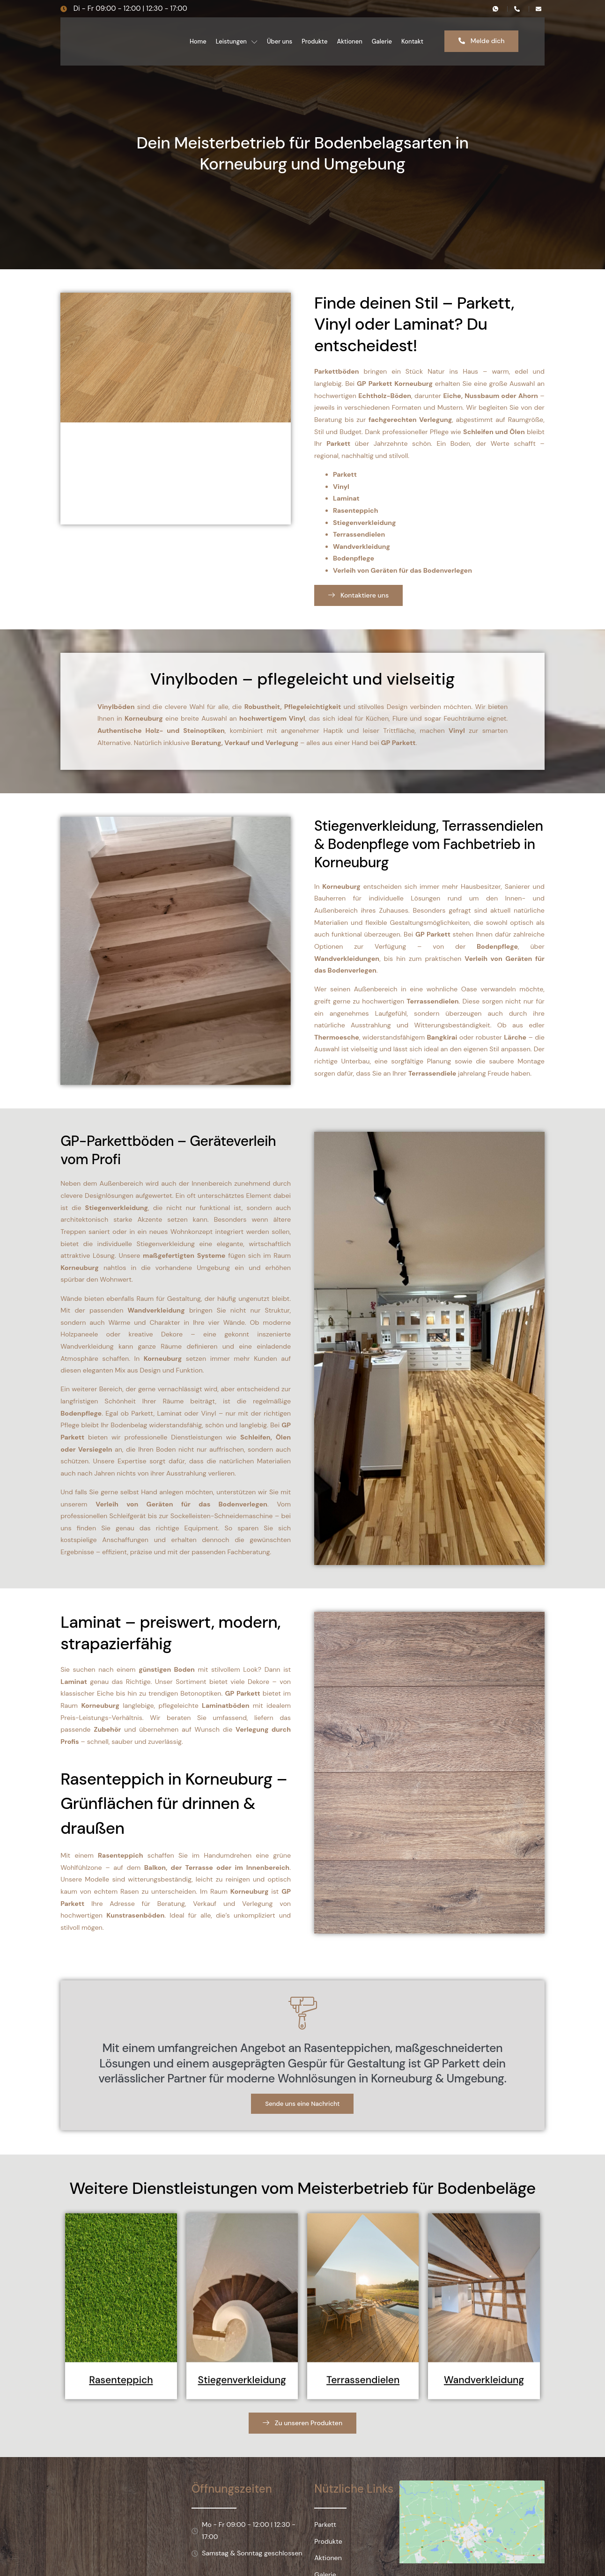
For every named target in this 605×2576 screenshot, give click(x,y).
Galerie (382, 41)
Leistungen (237, 41)
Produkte (314, 41)
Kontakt (412, 41)
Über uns (279, 41)
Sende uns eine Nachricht (302, 2174)
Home (198, 41)
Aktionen (349, 41)
